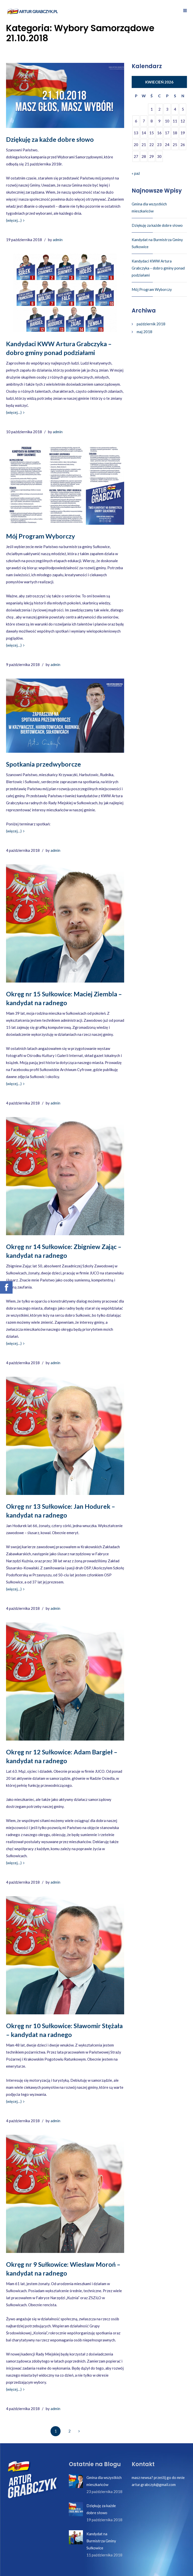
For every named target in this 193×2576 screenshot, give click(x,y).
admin (58, 239)
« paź (136, 173)
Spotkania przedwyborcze (43, 764)
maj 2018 (144, 331)
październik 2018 (151, 324)
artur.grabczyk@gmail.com (154, 2484)
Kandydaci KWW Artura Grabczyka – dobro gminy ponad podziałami (158, 268)
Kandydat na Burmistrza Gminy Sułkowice (157, 243)
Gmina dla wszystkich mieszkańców (149, 207)
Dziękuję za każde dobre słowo (50, 139)
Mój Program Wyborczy (40, 536)
